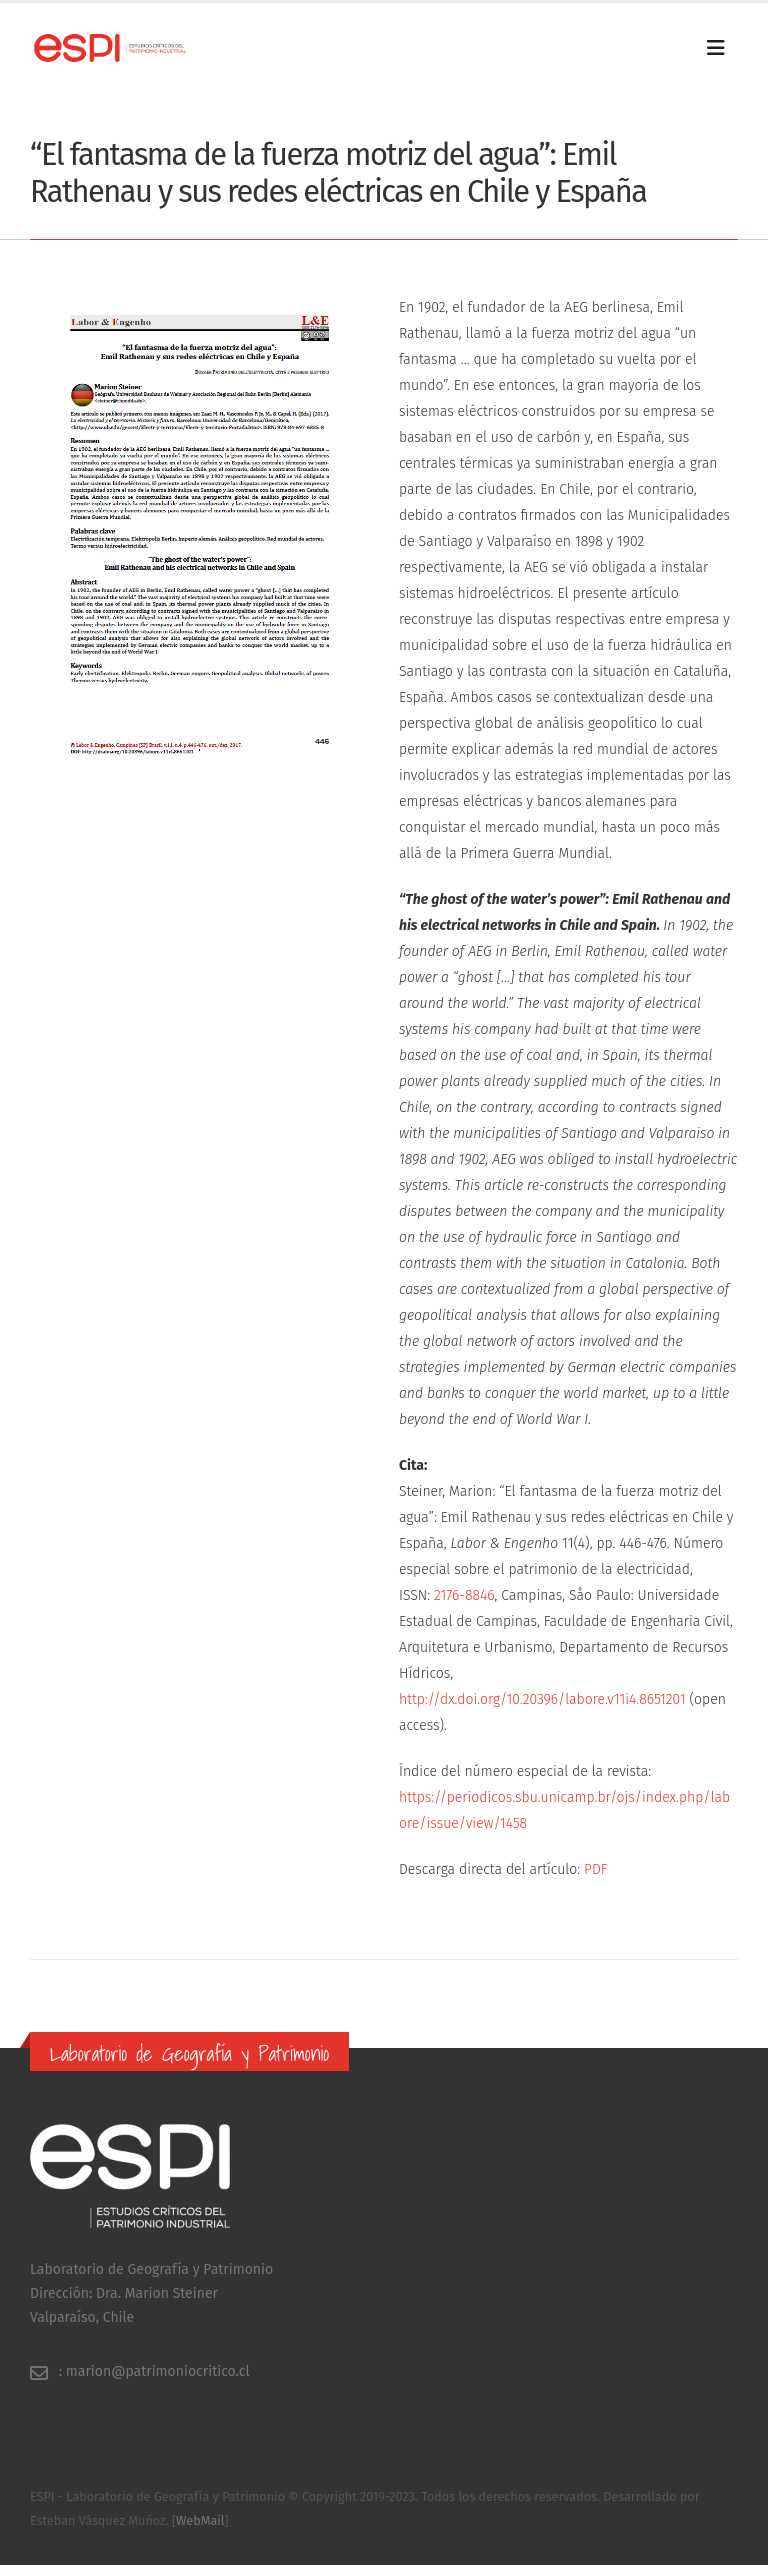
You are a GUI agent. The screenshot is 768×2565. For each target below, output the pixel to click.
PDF (596, 1869)
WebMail (200, 2520)
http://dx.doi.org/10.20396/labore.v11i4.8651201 (542, 1699)
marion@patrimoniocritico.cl (158, 2371)
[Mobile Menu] (722, 48)
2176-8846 (464, 1595)
